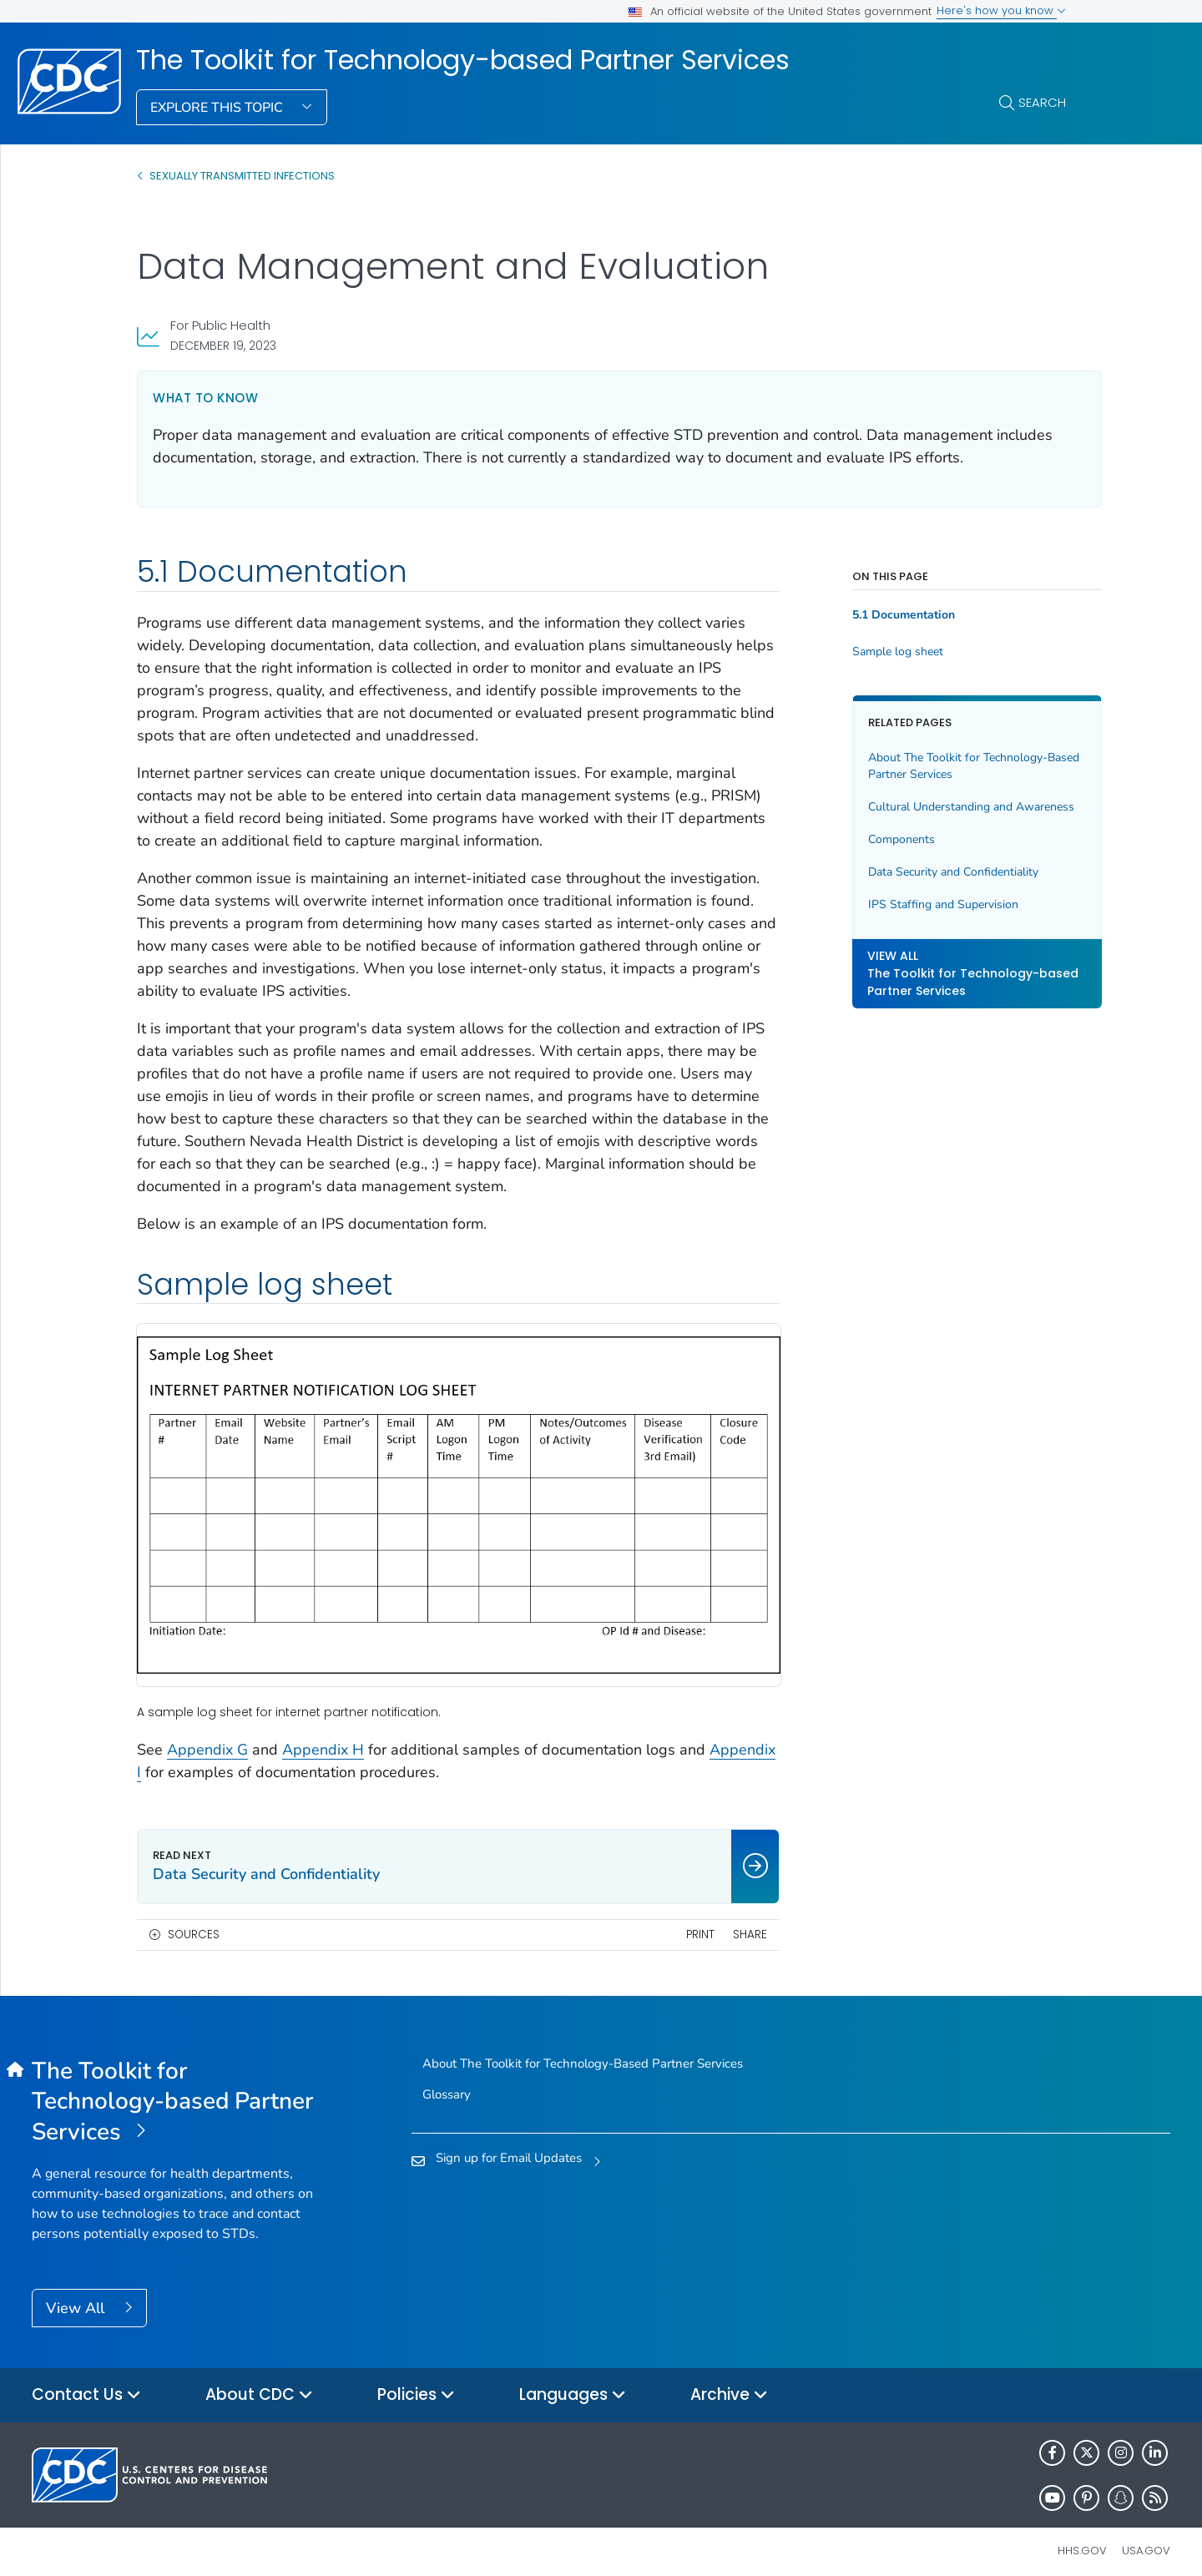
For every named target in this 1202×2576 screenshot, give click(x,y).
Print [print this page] (676, 1921)
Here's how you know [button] (1001, 10)
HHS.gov (1082, 2537)
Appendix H (323, 1736)
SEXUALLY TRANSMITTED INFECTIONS (242, 176)
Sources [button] (194, 1921)
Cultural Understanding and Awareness (948, 807)
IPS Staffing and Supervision (920, 904)
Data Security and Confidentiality (930, 872)
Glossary (446, 2081)
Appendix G (207, 1736)
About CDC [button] (259, 2382)
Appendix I (174, 1759)
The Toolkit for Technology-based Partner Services (463, 60)
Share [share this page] (727, 1921)
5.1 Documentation (880, 615)
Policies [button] (416, 2382)
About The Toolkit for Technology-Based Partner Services (934, 766)
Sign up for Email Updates (509, 2145)
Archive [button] (729, 2382)
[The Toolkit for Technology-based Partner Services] (174, 2089)
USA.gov (1146, 2537)
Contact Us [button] (86, 2382)
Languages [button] (572, 2382)
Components (878, 839)
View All (77, 2295)
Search (1042, 102)
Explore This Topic (218, 107)
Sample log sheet (874, 651)
